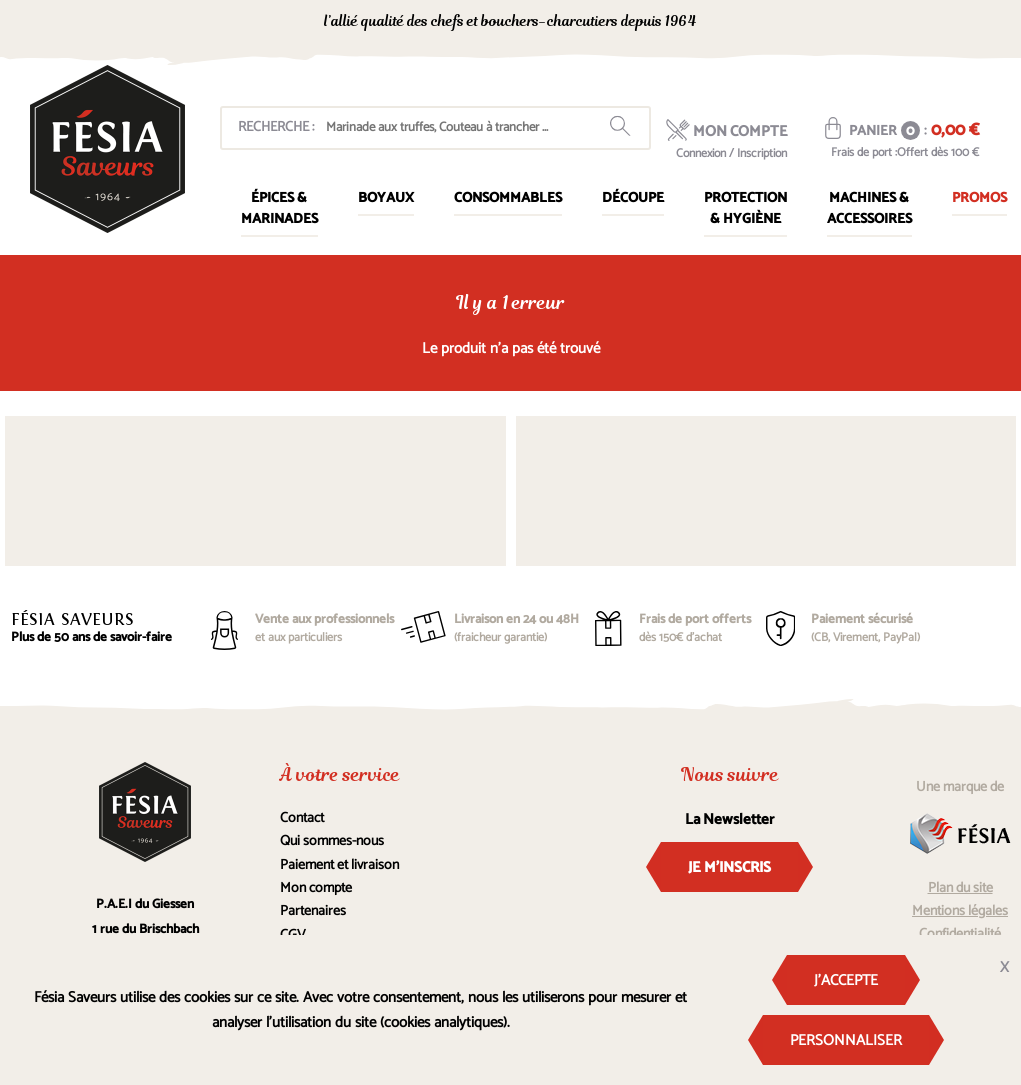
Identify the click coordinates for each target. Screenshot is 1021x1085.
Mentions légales (960, 911)
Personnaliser (846, 1040)
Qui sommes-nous (332, 841)
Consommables (508, 198)
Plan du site (960, 888)
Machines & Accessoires (869, 209)
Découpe (633, 198)
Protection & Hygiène (745, 209)
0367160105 (831, 23)
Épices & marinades (279, 209)
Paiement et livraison (339, 865)
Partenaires (313, 911)
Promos (979, 198)
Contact (302, 818)
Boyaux (386, 198)
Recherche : (276, 127)
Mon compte (316, 888)
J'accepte (846, 980)
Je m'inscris (729, 867)
